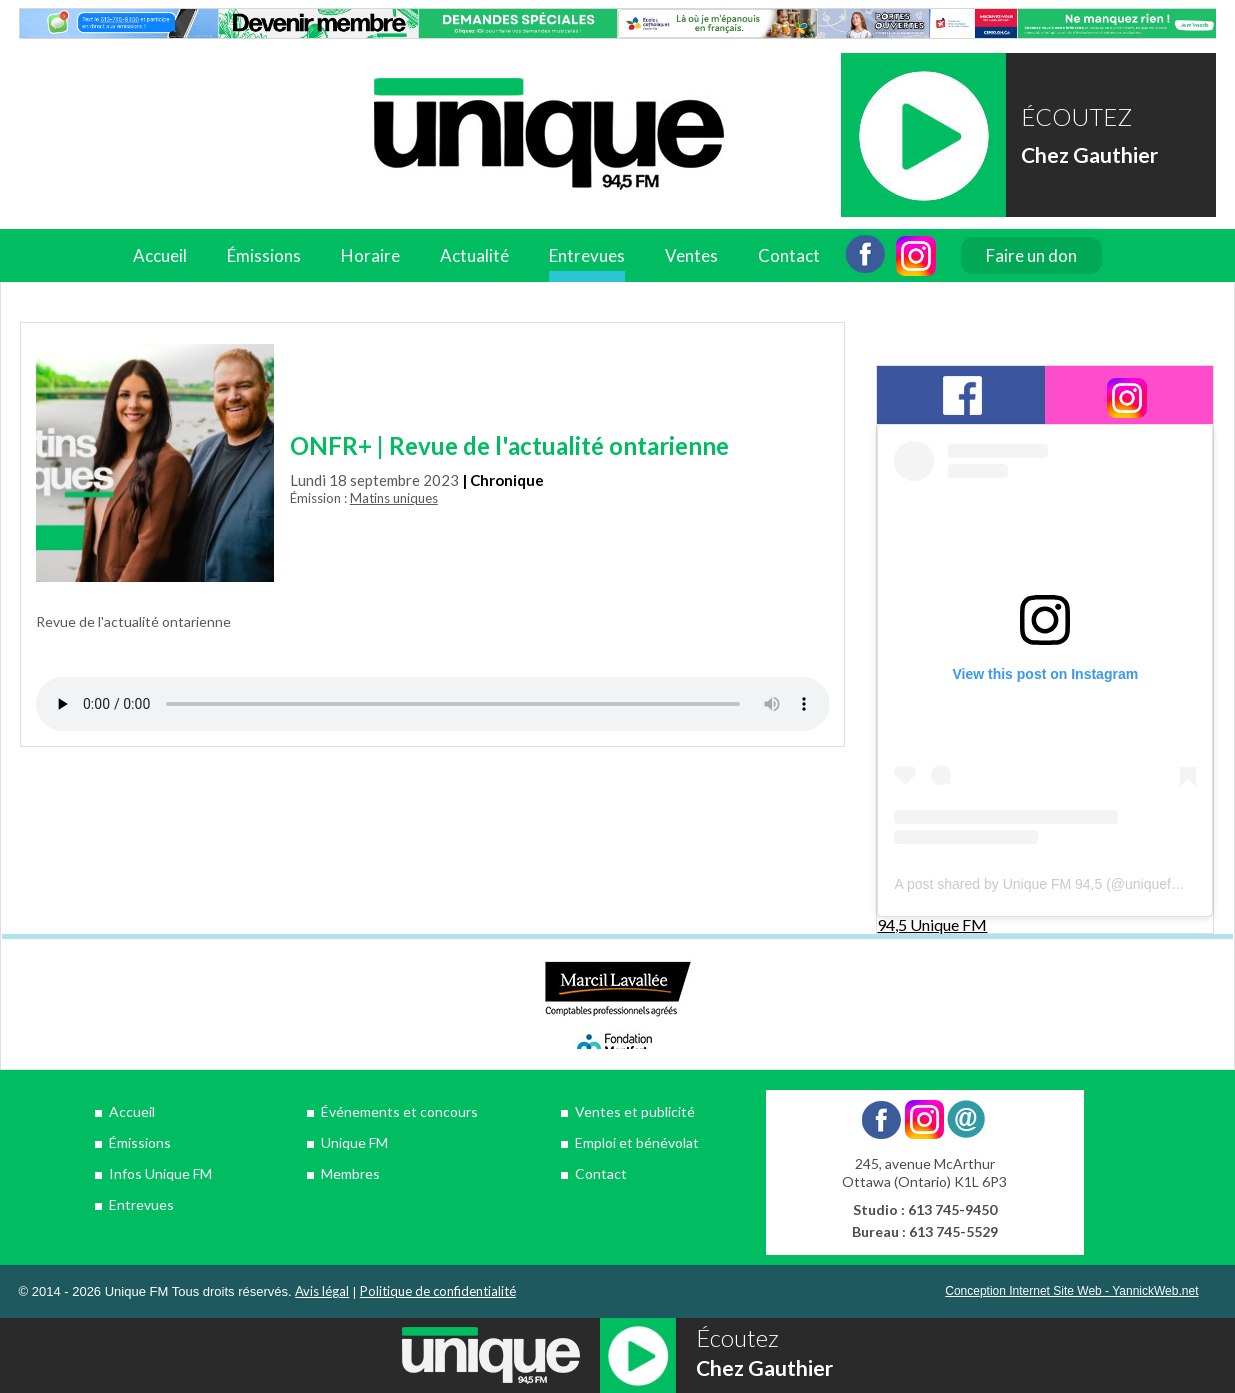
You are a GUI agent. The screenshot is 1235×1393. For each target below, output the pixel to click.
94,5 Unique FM (932, 924)
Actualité (474, 255)
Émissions (264, 255)
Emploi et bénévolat (637, 1142)
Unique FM (354, 1142)
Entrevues (587, 255)
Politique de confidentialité (438, 1291)
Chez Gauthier (1089, 154)
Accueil (160, 255)
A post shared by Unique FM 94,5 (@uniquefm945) (1052, 884)
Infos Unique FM (160, 1173)
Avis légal (322, 1291)
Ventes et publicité (635, 1111)
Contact (789, 255)
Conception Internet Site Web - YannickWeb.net (1071, 1291)
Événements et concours (399, 1111)
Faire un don (1031, 255)
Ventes (691, 255)
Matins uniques (394, 498)
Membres (350, 1173)
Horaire (370, 255)
